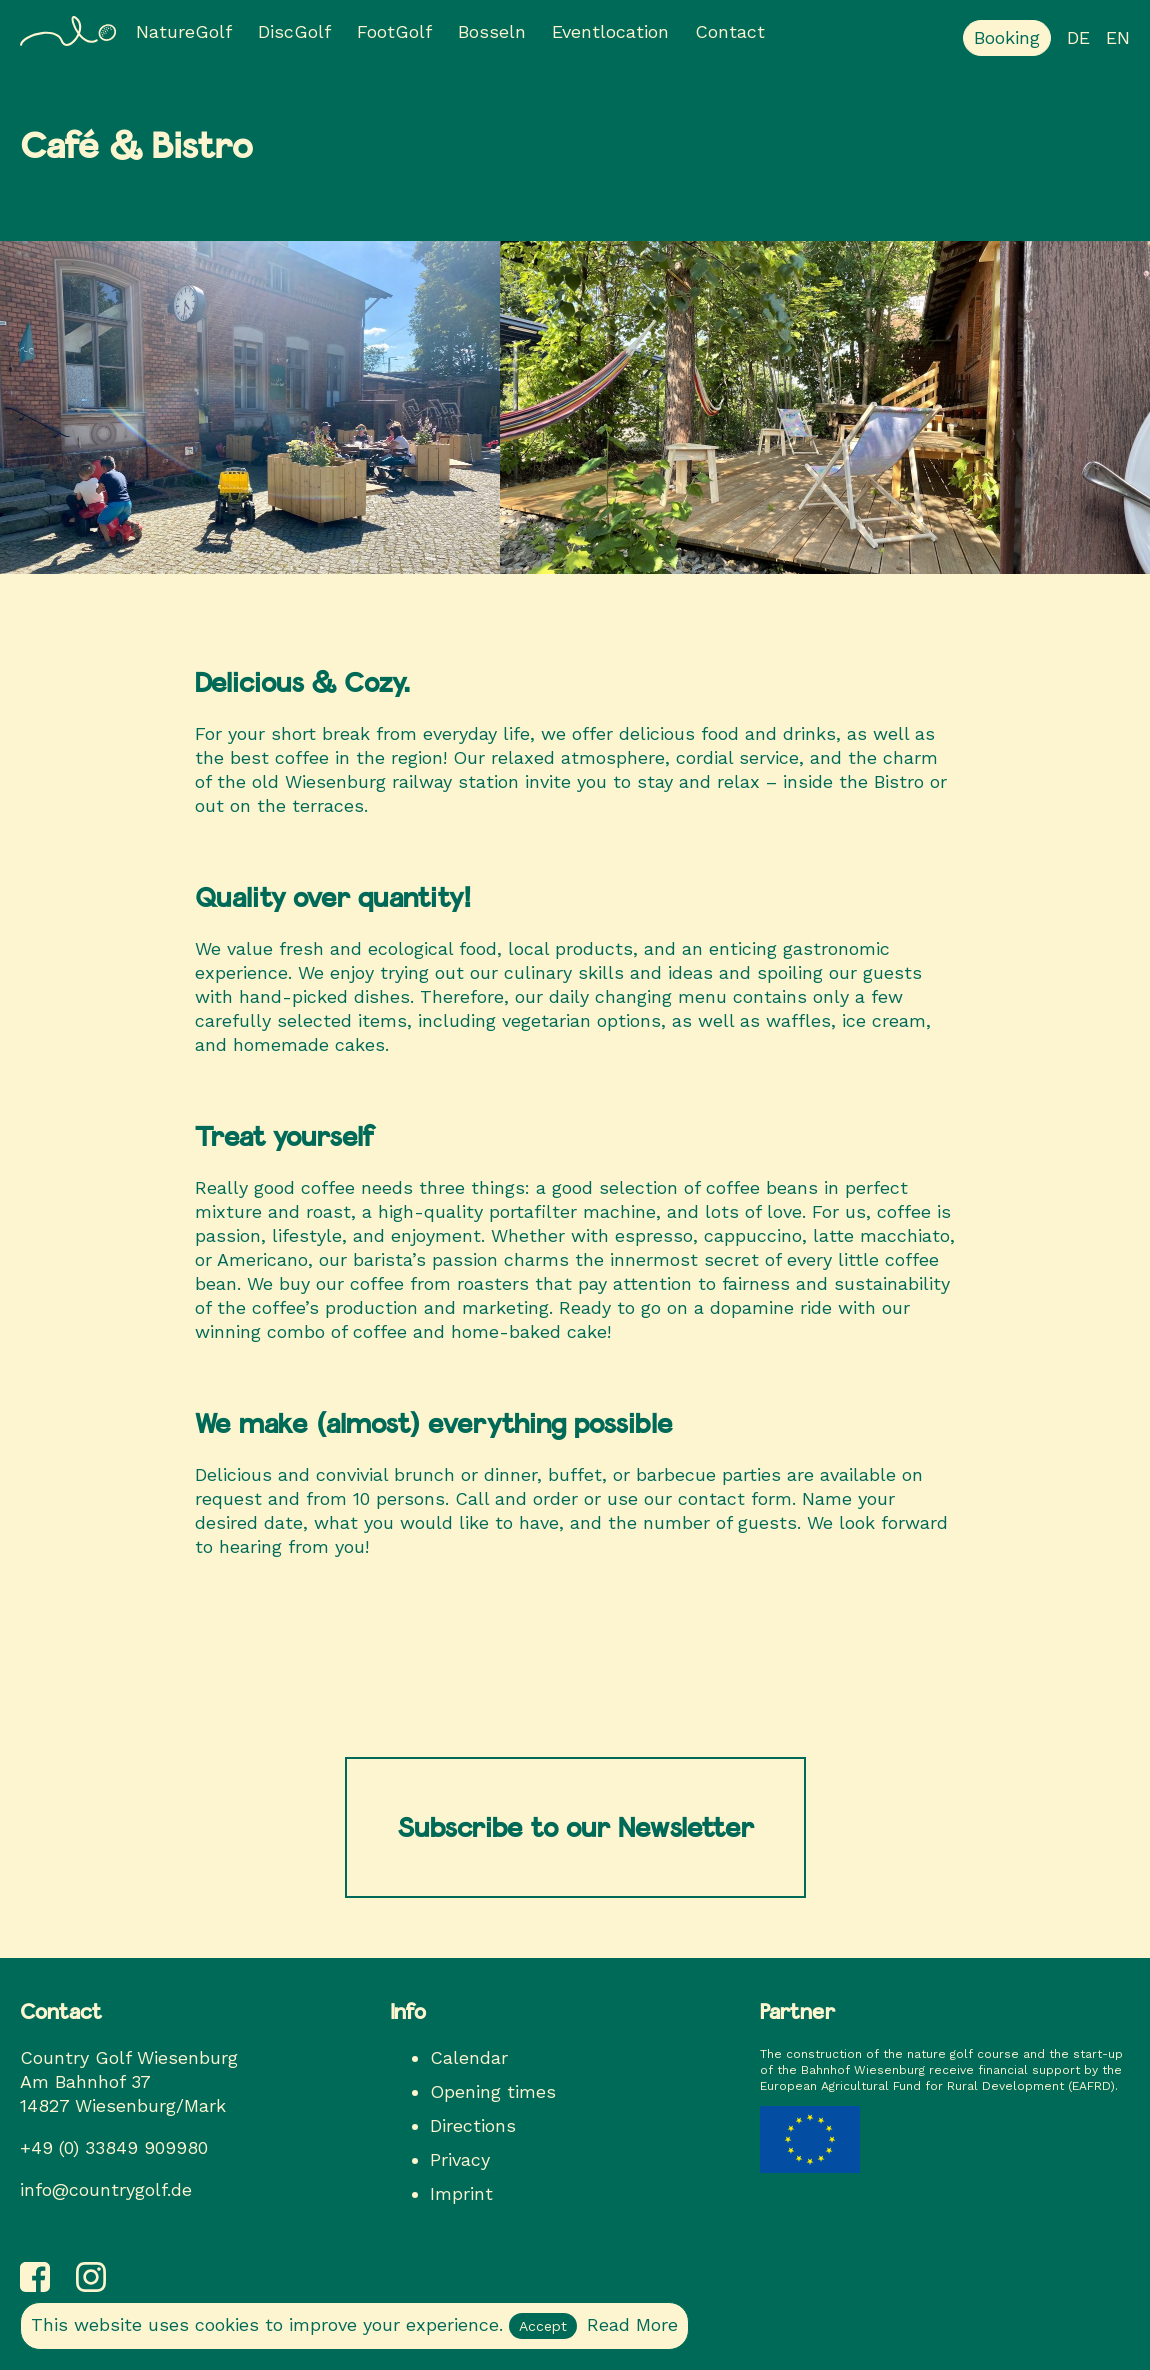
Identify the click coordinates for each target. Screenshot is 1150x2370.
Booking (1007, 37)
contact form (735, 1498)
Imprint (461, 2193)
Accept (543, 2326)
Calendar (469, 2057)
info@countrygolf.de (106, 2189)
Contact (730, 31)
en (1118, 37)
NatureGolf (184, 31)
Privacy (460, 2159)
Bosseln (492, 31)
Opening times (493, 2091)
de (1078, 37)
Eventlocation (610, 31)
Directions (473, 2125)
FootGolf (394, 31)
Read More (632, 2324)
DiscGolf (294, 31)
